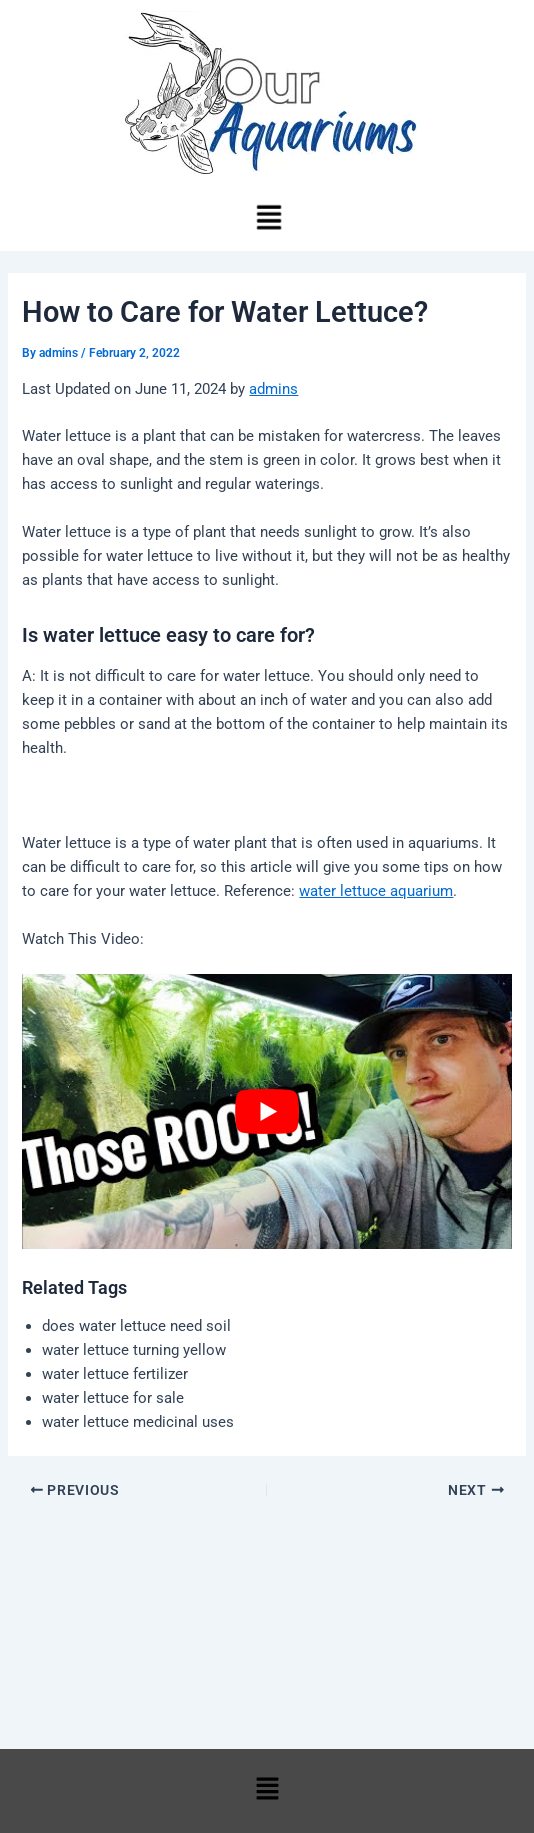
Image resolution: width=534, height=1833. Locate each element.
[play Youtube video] (266, 1111)
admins (273, 389)
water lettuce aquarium (376, 891)
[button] (268, 219)
